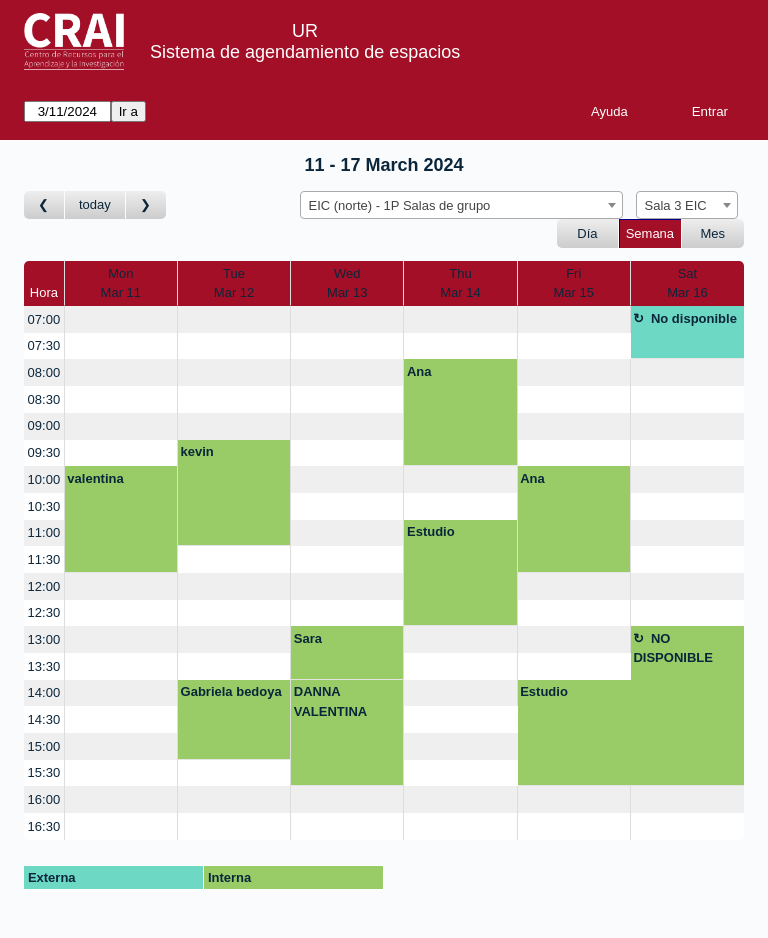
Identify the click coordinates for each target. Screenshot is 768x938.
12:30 (44, 612)
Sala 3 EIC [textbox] (676, 205)
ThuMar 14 (460, 283)
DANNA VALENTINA (330, 701)
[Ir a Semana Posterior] (146, 205)
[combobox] (461, 205)
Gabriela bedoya (231, 691)
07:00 (44, 319)
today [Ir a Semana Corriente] (95, 204)
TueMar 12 (234, 283)
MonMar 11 (121, 283)
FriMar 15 (573, 283)
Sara (308, 638)
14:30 (44, 719)
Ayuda (609, 111)
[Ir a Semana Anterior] (44, 205)
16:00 (44, 799)
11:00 (44, 532)
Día (587, 233)
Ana (419, 371)
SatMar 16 (687, 283)
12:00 (44, 586)
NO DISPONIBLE (672, 648)
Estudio (431, 531)
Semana (650, 233)
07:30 (44, 345)
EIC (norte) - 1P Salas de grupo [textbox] (400, 205)
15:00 (44, 746)
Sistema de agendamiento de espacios (305, 52)
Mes (713, 233)
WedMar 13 (347, 283)
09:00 (44, 425)
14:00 (44, 692)
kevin (197, 451)
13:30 (44, 666)
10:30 (44, 506)
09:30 (44, 452)
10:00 (44, 479)
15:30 (44, 772)
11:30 (44, 559)
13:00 (44, 639)
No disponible (694, 318)
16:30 (44, 826)
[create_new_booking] (121, 319)
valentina (95, 478)
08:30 (44, 399)
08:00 (44, 372)
